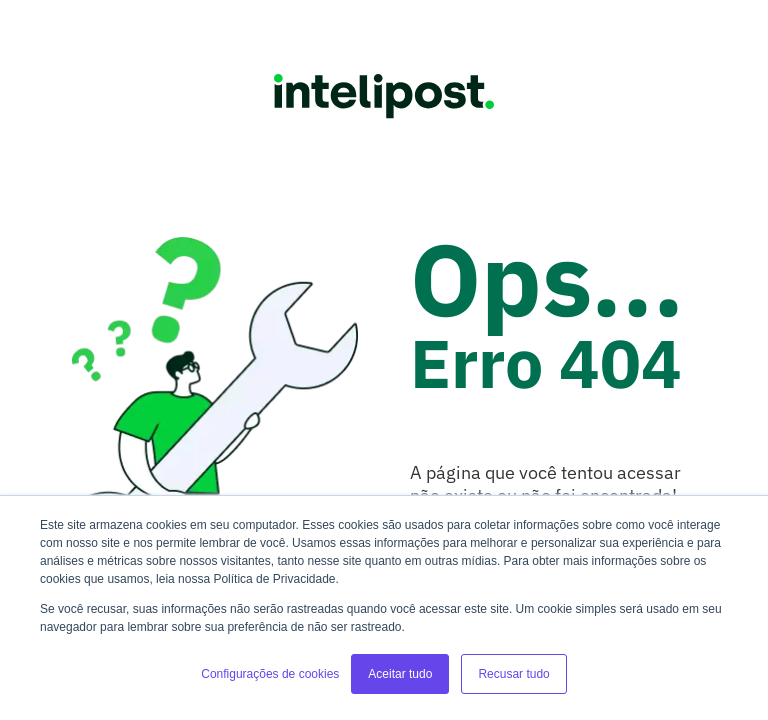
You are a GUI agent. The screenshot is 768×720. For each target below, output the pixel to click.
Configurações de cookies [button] (270, 674)
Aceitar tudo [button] (400, 674)
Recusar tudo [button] (513, 674)
